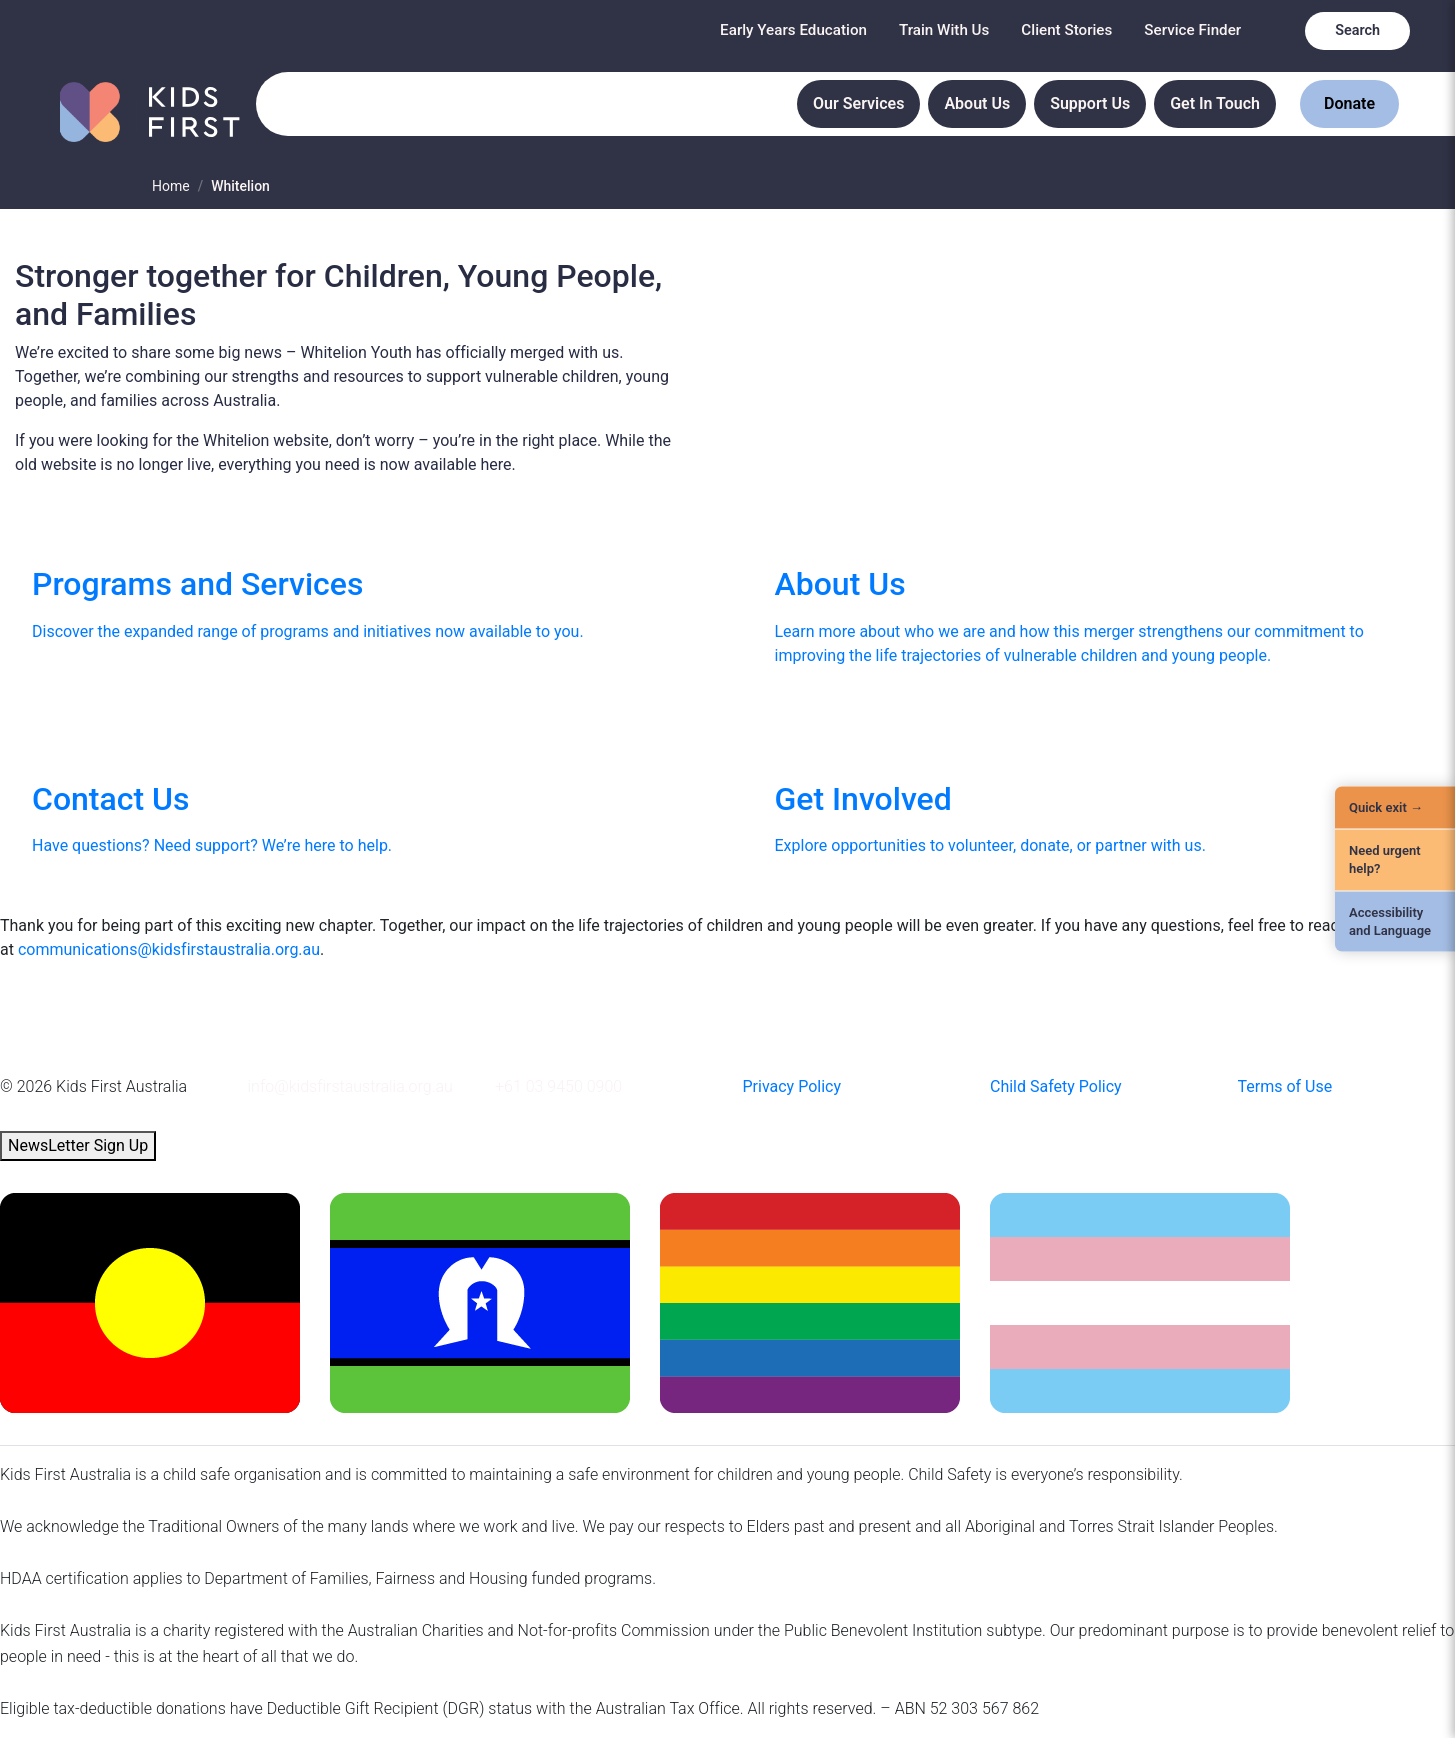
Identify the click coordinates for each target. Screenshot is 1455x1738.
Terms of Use (1285, 1086)
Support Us (1090, 103)
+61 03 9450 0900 (558, 1086)
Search (1357, 30)
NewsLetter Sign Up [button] (78, 1145)
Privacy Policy (792, 1086)
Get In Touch (1215, 103)
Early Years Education (793, 30)
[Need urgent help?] (1395, 860)
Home (171, 186)
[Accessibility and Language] (1395, 921)
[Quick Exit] (1395, 808)
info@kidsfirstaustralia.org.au (350, 1086)
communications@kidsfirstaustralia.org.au (169, 949)
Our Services (858, 103)
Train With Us (944, 30)
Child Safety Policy (1056, 1086)
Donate (1349, 103)
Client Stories (1066, 30)
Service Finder (1192, 30)
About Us (977, 103)
